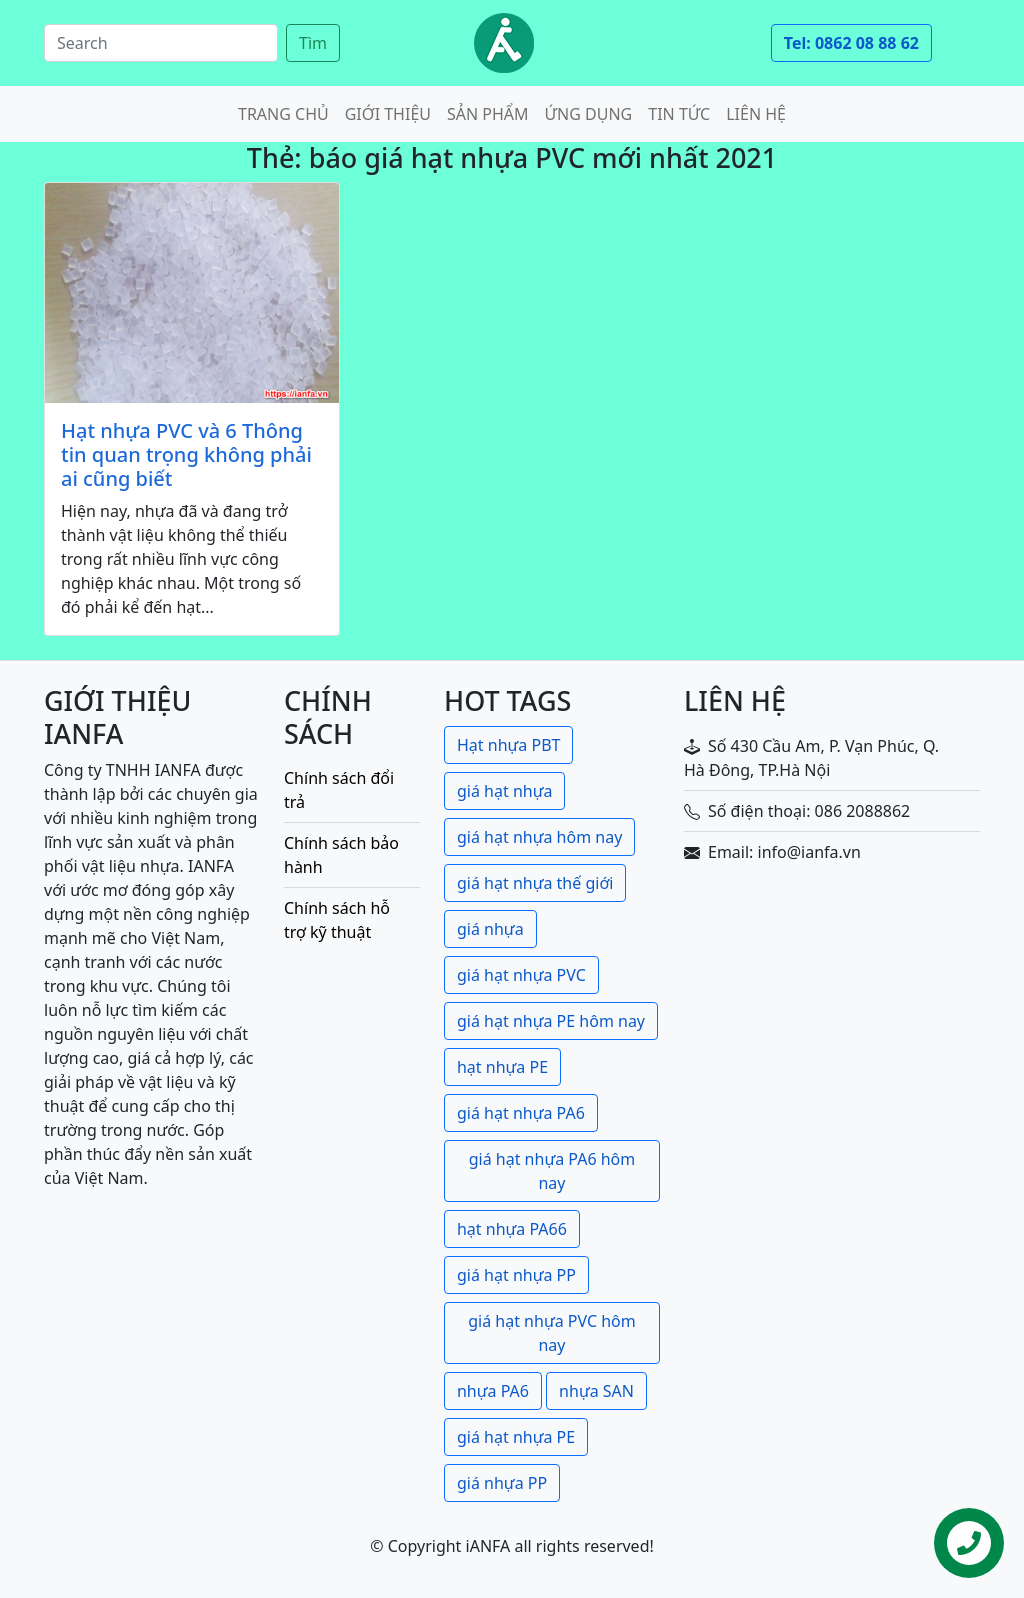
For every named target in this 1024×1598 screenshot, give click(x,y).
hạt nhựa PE (502, 1067)
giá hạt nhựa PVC (521, 975)
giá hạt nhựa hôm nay (539, 837)
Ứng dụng (589, 114)
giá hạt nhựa (504, 791)
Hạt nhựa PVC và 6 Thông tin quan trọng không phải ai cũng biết (186, 455)
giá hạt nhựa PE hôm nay (551, 1021)
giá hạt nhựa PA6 (521, 1113)
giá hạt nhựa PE (516, 1437)
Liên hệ (756, 114)
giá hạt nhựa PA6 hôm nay (552, 1171)
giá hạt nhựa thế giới (535, 883)
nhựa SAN (596, 1391)
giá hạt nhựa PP (516, 1275)
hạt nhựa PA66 (512, 1229)
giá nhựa (490, 929)
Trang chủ (283, 114)
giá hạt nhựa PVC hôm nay (552, 1333)
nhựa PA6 (493, 1391)
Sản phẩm (488, 114)
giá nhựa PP (502, 1483)
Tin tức (679, 114)
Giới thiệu (388, 114)
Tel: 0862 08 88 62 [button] (851, 43)
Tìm (313, 43)
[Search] (161, 43)
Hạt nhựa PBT (508, 745)
